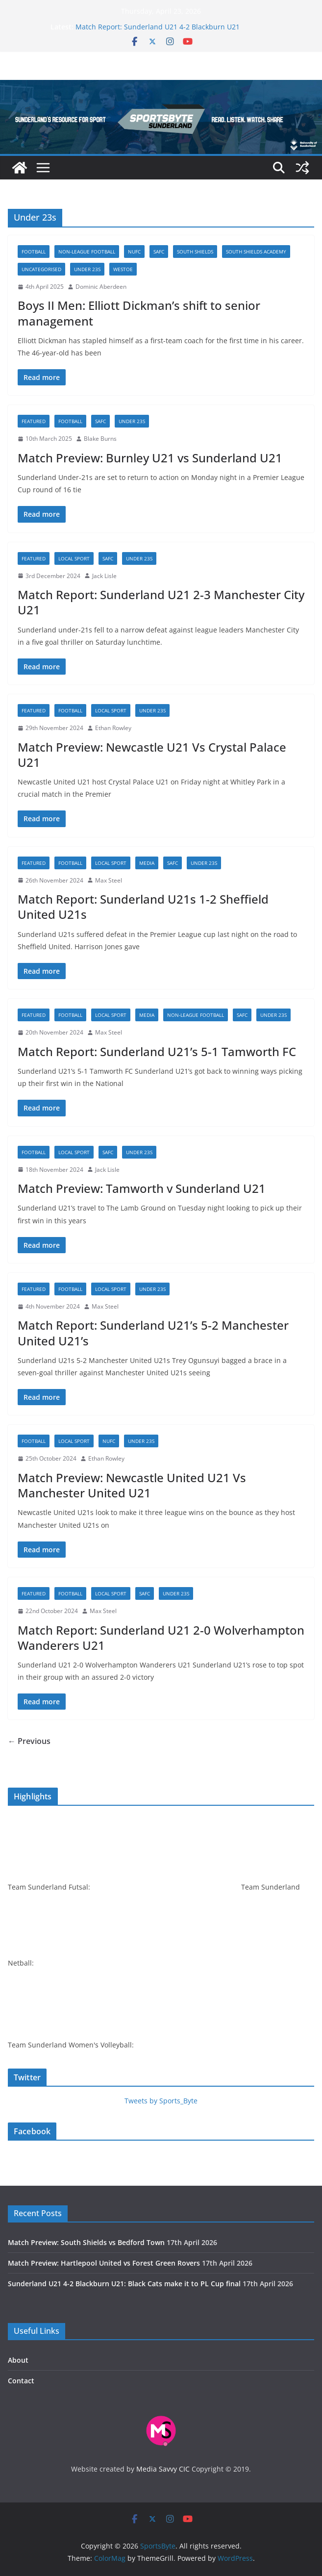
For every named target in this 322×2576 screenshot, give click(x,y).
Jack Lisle (104, 576)
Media (146, 862)
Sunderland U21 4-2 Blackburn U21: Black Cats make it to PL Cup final (124, 2283)
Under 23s (87, 269)
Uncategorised (41, 269)
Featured (34, 421)
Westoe (123, 269)
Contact (21, 2380)
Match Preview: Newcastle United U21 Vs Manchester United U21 (132, 1485)
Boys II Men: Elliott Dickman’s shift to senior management (139, 312)
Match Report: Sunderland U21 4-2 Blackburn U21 (157, 26)
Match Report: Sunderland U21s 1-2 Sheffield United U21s (143, 906)
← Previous (29, 1741)
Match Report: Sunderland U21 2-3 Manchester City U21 (161, 602)
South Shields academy (256, 251)
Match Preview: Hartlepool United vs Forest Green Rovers (104, 2263)
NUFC (134, 251)
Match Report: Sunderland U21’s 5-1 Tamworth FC (157, 1051)
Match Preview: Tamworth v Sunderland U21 (142, 1188)
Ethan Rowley (113, 728)
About (18, 2360)
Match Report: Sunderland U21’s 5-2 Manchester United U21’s (153, 1332)
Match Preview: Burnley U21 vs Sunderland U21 (150, 458)
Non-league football (86, 251)
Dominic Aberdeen (100, 286)
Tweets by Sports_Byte (161, 2100)
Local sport (74, 558)
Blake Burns (100, 438)
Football (34, 251)
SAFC (158, 251)
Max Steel (108, 880)
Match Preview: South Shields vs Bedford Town (86, 2242)
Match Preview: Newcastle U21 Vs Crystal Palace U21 (152, 754)
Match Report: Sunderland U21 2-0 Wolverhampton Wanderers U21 (161, 1637)
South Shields (195, 251)
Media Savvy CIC (163, 2469)
